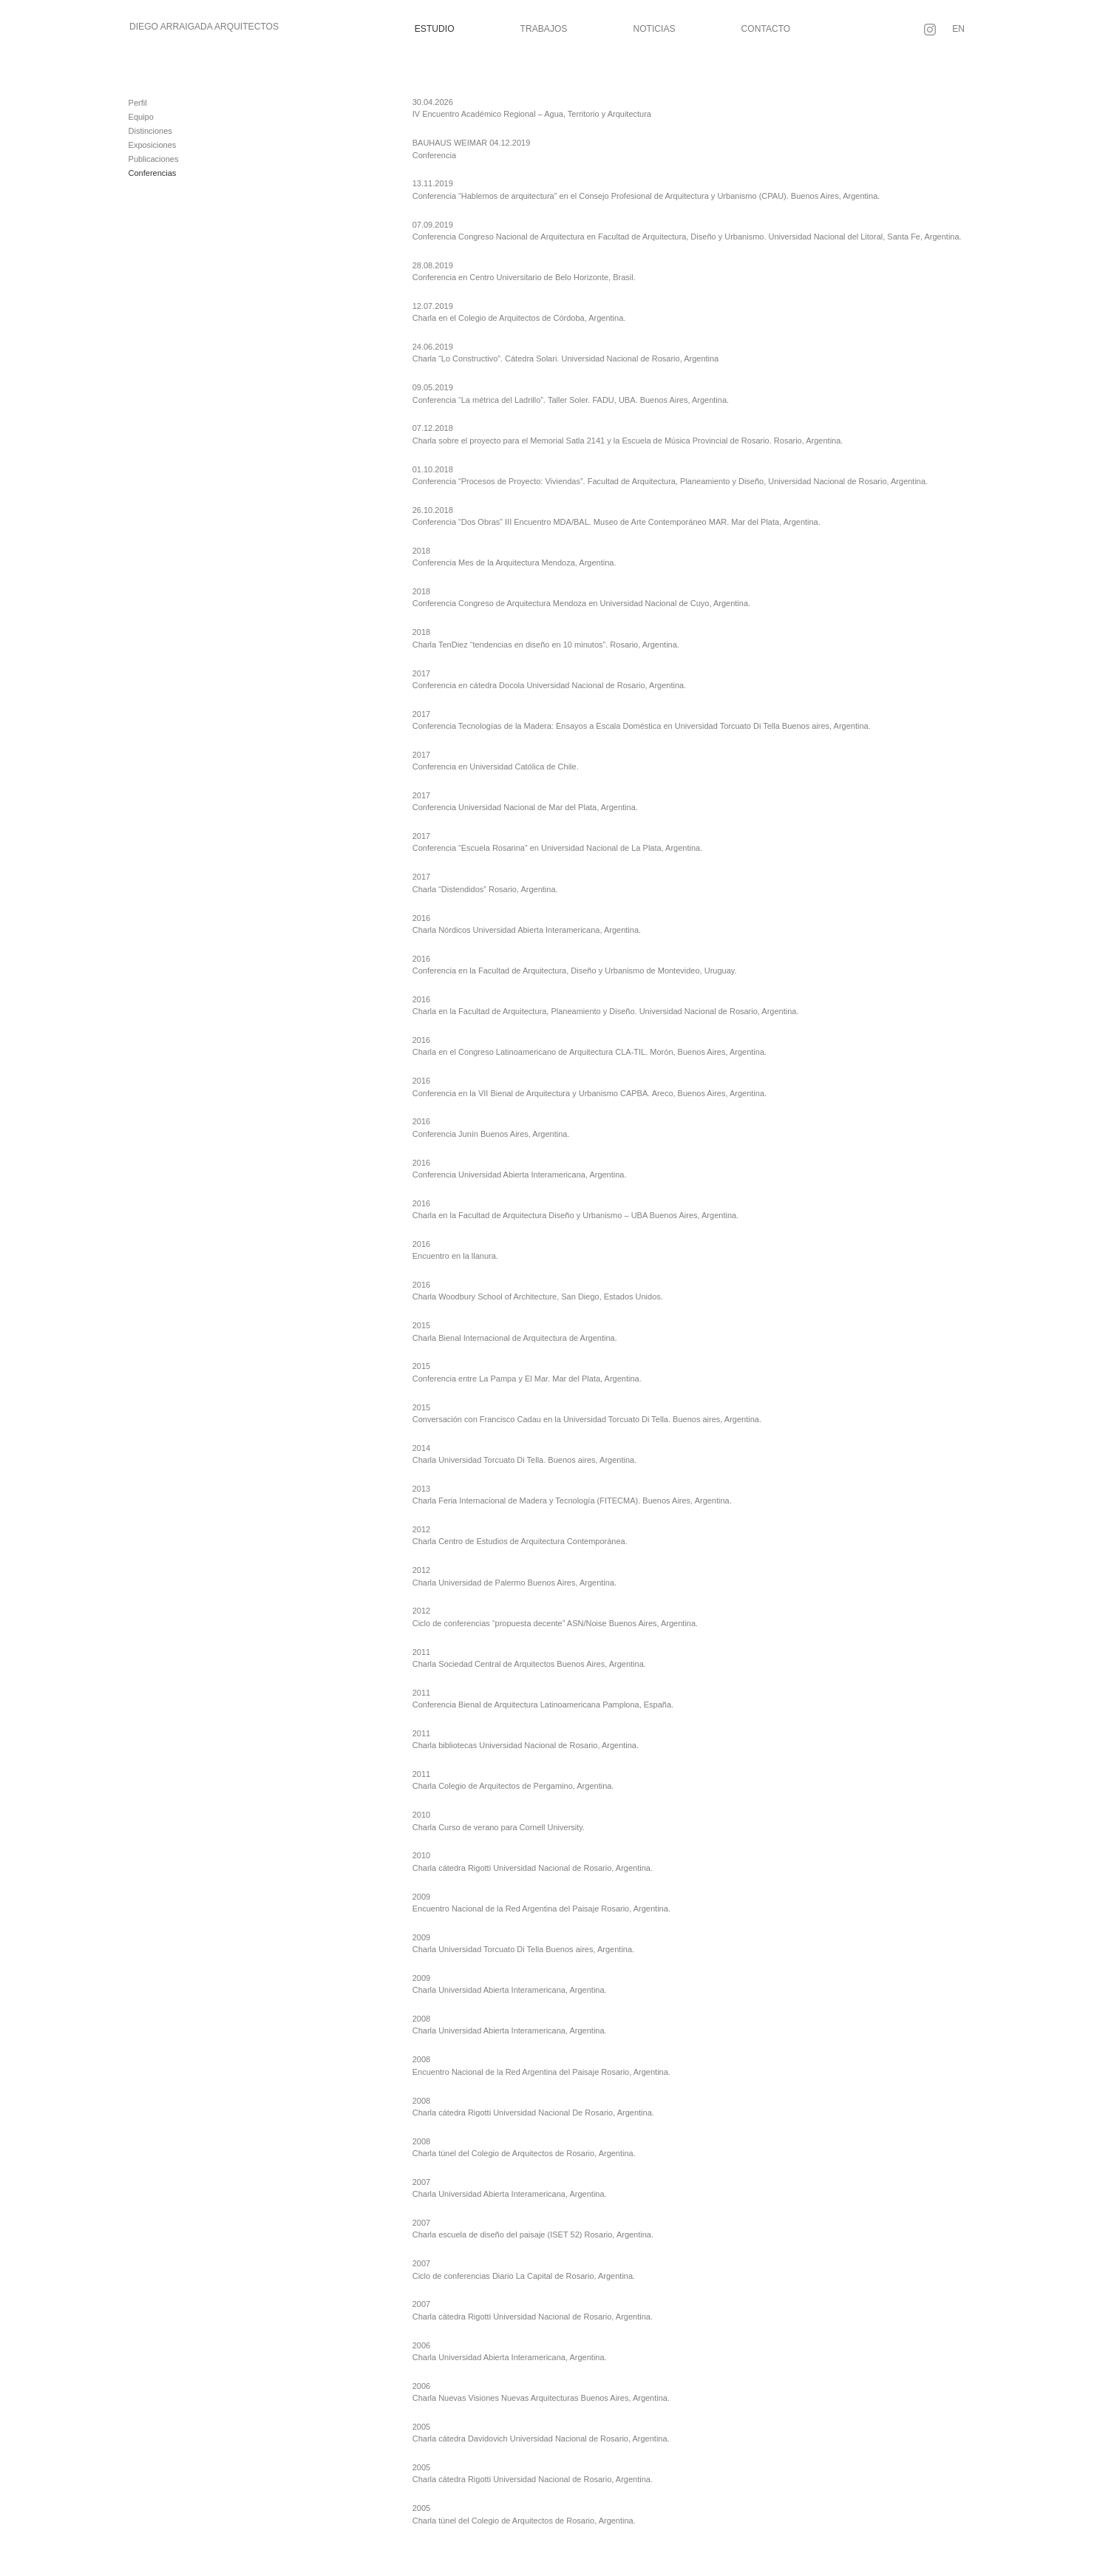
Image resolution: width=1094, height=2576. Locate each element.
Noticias (654, 29)
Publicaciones (154, 158)
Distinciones (150, 130)
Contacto (766, 29)
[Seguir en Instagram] (930, 30)
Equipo (141, 116)
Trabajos (544, 29)
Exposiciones (153, 144)
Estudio (435, 29)
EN (958, 29)
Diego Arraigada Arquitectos (204, 26)
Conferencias (153, 173)
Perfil (138, 102)
